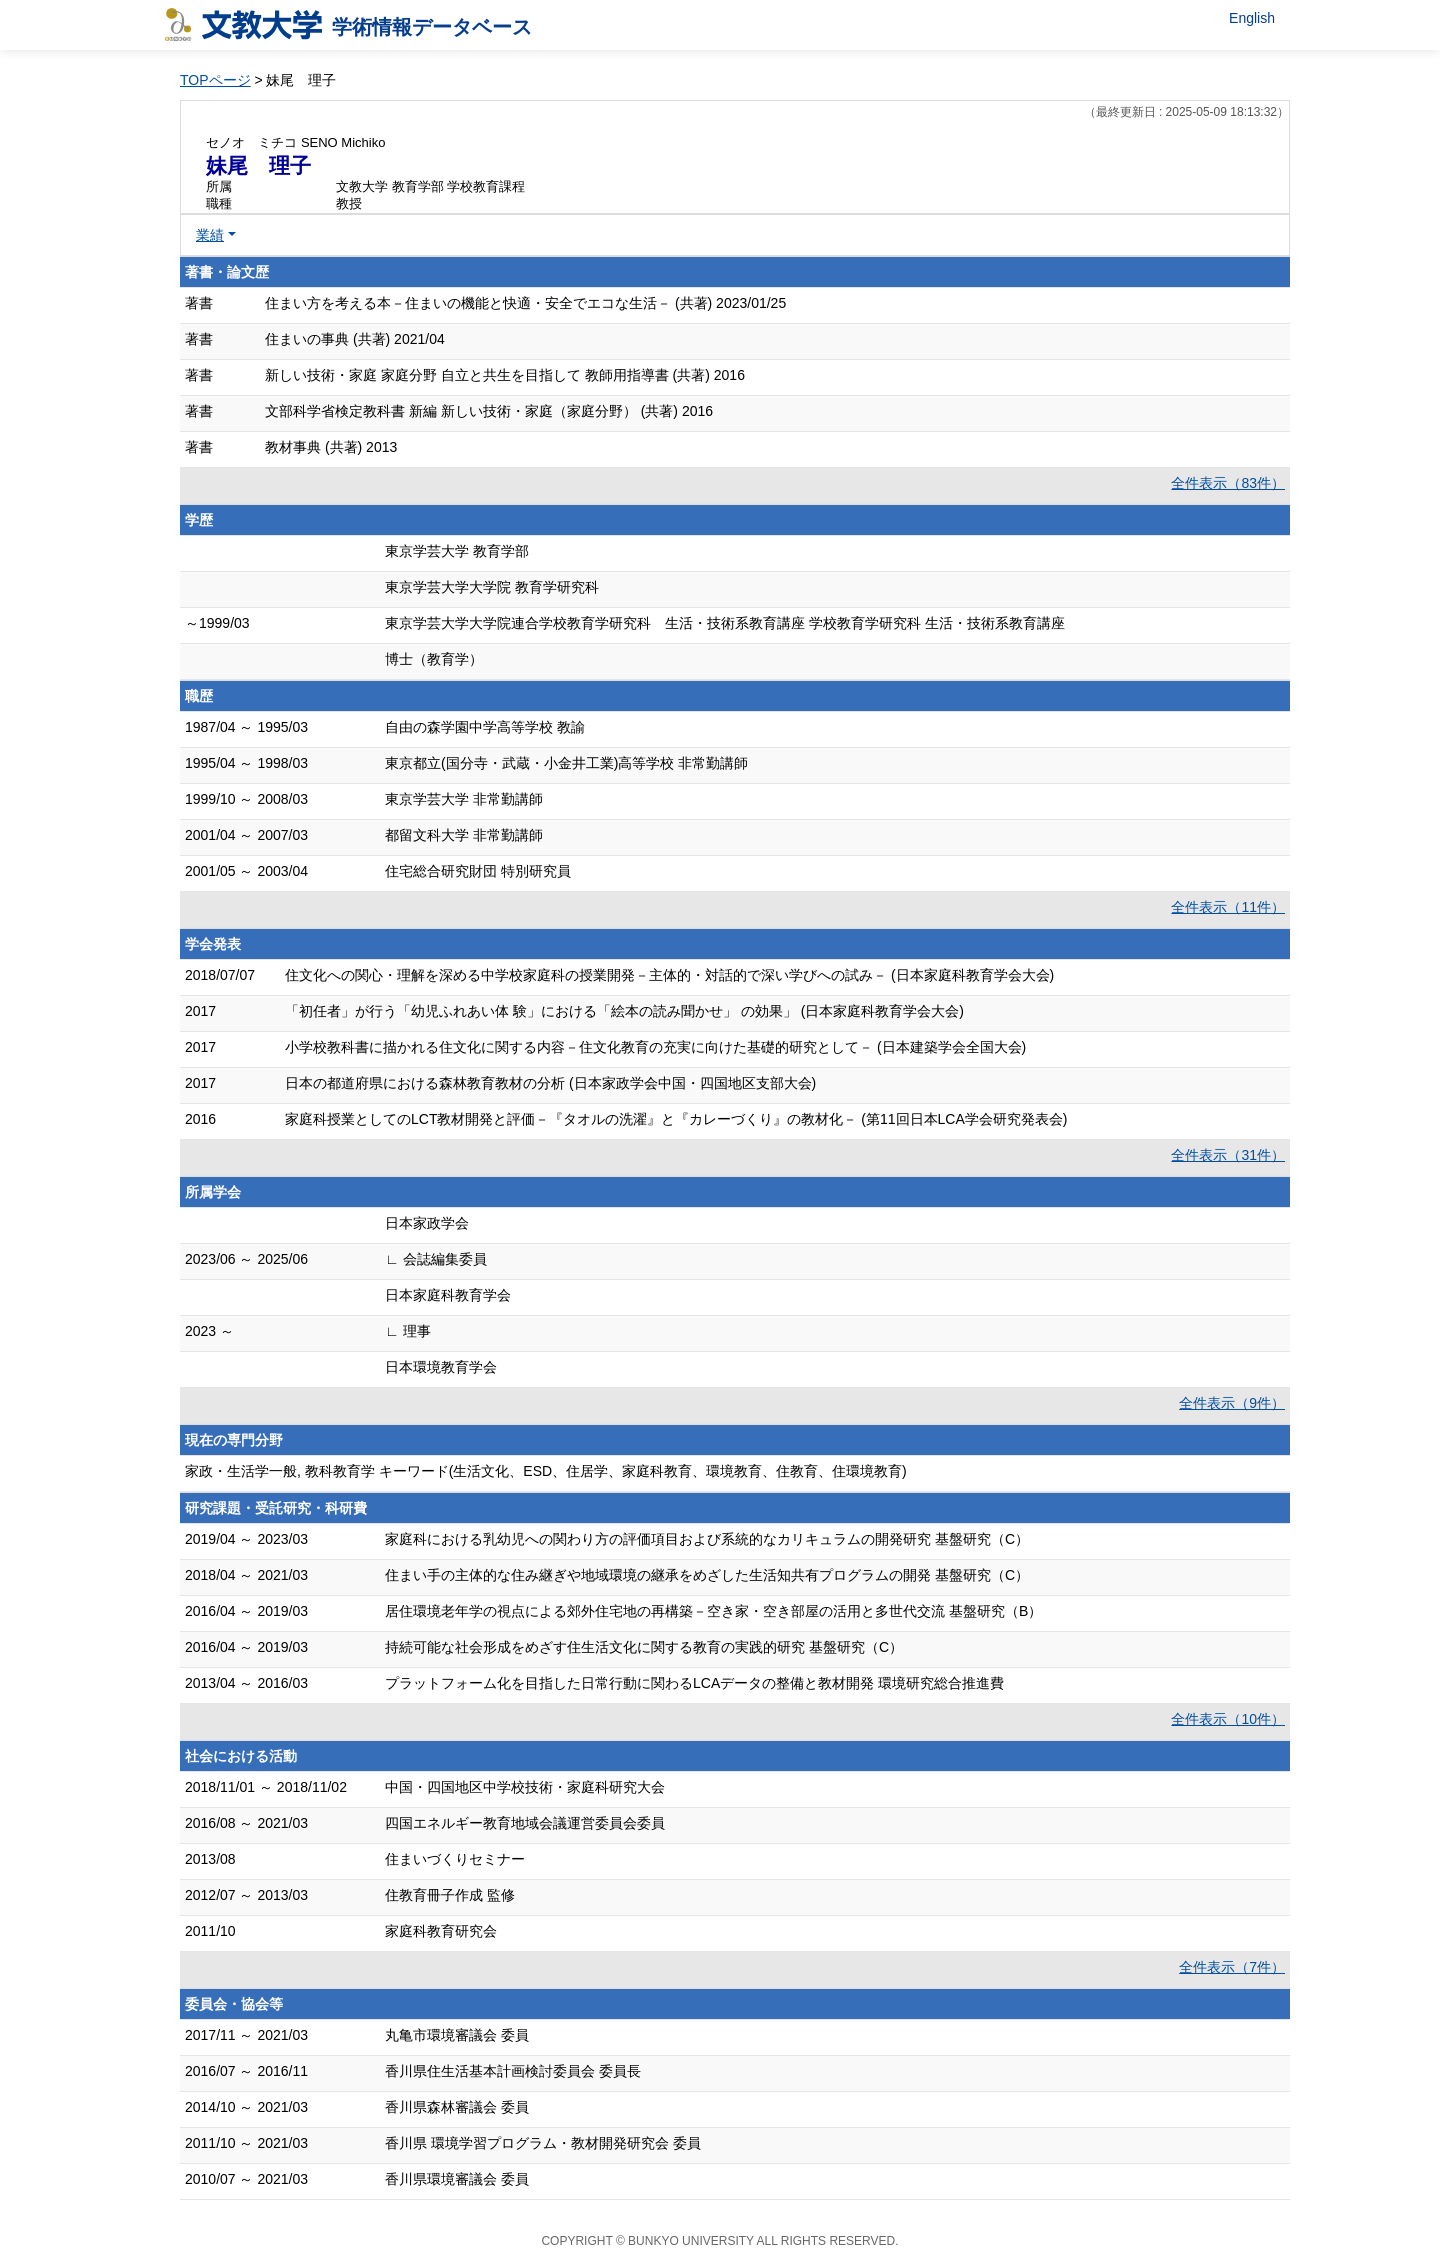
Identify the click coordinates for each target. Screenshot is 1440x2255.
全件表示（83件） (1228, 483)
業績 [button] (210, 235)
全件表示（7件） (1232, 1967)
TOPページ (215, 80)
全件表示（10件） (1228, 1719)
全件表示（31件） (1228, 1155)
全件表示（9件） (1232, 1403)
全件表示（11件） (1228, 907)
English (1252, 18)
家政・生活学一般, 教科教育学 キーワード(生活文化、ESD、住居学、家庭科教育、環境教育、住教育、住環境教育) (546, 1471)
